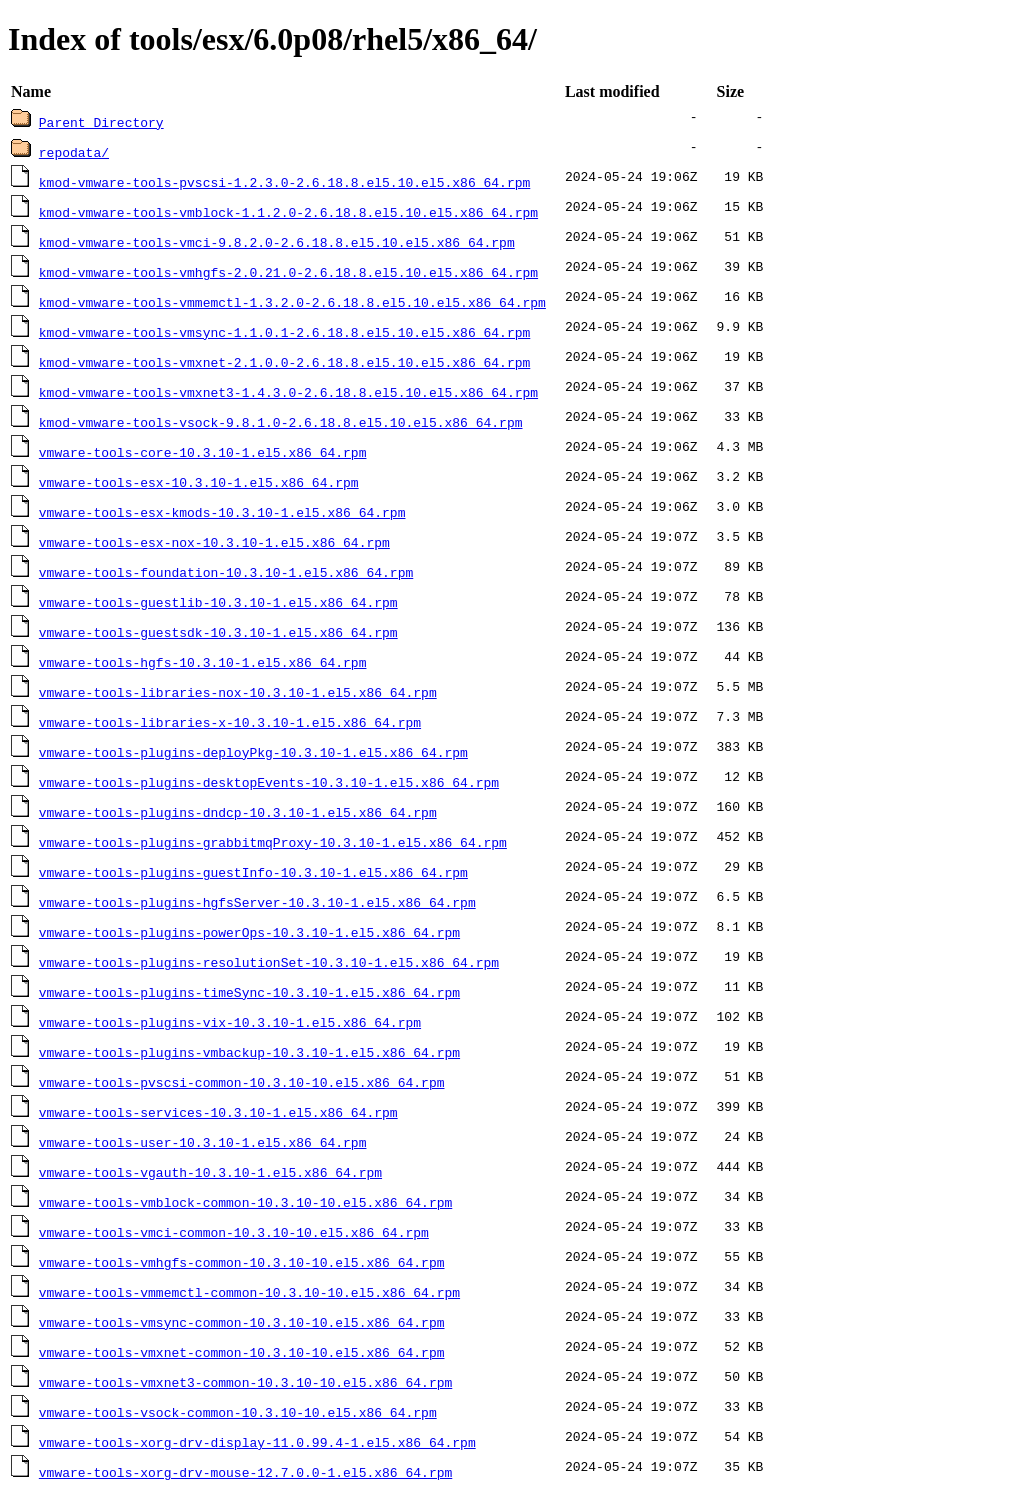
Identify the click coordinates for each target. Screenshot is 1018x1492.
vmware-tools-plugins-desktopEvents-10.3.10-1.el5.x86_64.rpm (269, 782)
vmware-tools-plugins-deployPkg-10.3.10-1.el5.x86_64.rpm (253, 752)
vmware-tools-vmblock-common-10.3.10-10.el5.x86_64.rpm (245, 1202)
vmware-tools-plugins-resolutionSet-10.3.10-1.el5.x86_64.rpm (269, 962)
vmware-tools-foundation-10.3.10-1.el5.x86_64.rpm (226, 572)
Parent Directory (101, 122)
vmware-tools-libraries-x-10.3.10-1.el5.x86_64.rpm (230, 722)
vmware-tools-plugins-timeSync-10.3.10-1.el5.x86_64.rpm (249, 992)
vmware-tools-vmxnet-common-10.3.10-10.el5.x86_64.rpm (242, 1352)
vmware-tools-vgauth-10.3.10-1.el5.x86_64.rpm (210, 1172)
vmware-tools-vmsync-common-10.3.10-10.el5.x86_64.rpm (242, 1322)
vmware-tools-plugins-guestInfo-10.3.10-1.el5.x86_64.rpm (253, 872)
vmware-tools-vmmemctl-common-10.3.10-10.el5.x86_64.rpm (249, 1292)
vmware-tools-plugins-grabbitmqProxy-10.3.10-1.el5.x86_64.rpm (273, 842)
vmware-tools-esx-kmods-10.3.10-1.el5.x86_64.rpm (222, 512)
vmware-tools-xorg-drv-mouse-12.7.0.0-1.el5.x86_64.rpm (245, 1472)
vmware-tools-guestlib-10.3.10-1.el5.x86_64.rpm (218, 602)
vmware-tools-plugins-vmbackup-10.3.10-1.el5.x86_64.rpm (249, 1052)
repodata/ (74, 152)
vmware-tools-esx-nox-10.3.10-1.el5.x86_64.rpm (214, 542)
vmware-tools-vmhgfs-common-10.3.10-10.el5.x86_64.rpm (242, 1262)
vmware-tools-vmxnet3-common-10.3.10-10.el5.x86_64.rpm (245, 1382)
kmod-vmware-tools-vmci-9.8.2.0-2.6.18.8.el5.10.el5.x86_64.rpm (277, 242)
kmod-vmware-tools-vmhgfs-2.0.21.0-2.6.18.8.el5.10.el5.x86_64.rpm (288, 272)
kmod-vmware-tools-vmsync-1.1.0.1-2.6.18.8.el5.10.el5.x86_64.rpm (284, 332)
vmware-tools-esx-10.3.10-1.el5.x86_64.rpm (199, 482)
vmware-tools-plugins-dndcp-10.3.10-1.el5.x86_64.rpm (238, 812)
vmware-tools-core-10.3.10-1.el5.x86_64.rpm (203, 452)
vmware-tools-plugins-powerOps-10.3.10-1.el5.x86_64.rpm (249, 932)
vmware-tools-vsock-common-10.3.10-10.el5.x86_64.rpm (238, 1412)
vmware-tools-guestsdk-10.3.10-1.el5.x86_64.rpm (218, 632)
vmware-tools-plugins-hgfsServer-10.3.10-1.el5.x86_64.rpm (257, 902)
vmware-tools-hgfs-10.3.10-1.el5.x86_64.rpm (203, 662)
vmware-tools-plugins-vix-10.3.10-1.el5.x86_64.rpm (230, 1022)
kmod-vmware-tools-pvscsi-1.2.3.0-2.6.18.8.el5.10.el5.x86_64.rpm (284, 182)
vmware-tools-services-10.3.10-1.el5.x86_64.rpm (218, 1112)
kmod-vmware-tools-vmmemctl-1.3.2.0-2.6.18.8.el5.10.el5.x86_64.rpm (292, 302)
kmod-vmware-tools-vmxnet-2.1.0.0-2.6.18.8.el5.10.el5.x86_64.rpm (284, 362)
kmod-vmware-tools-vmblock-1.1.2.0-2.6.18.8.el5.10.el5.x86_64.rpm (288, 212)
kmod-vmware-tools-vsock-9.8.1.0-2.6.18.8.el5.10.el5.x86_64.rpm (281, 422)
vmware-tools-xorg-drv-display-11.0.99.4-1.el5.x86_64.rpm (257, 1442)
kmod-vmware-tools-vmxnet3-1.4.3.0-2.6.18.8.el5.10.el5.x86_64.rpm (288, 392)
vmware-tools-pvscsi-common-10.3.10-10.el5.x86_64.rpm (242, 1082)
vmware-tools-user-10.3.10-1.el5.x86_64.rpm (203, 1142)
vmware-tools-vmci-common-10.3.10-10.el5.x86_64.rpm (234, 1232)
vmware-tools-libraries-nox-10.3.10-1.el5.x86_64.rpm (238, 692)
